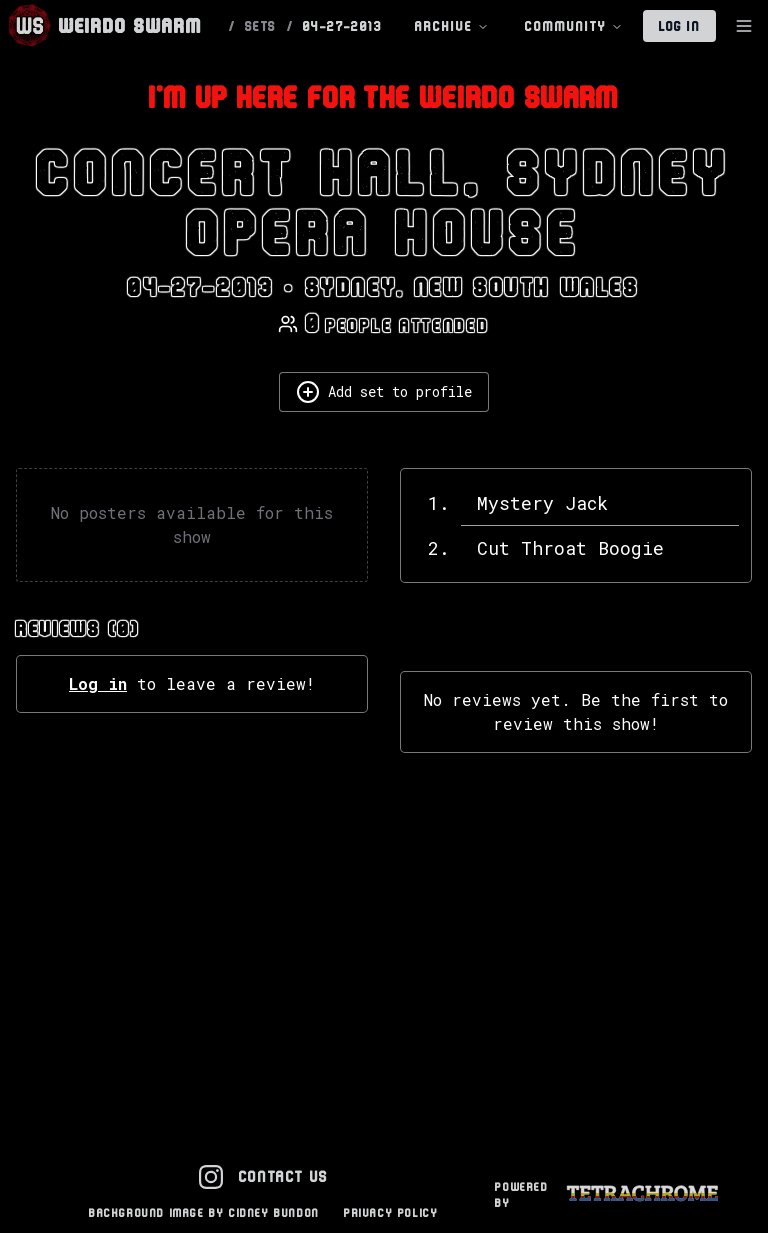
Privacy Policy (391, 1212)
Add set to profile (384, 392)
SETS (261, 26)
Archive (452, 26)
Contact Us (284, 1176)
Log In (679, 26)
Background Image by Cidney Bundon (204, 1212)
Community (574, 26)
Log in (98, 683)
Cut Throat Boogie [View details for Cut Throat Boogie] (570, 548)
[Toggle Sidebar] (744, 26)
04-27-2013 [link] (342, 26)
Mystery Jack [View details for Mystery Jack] (542, 503)
